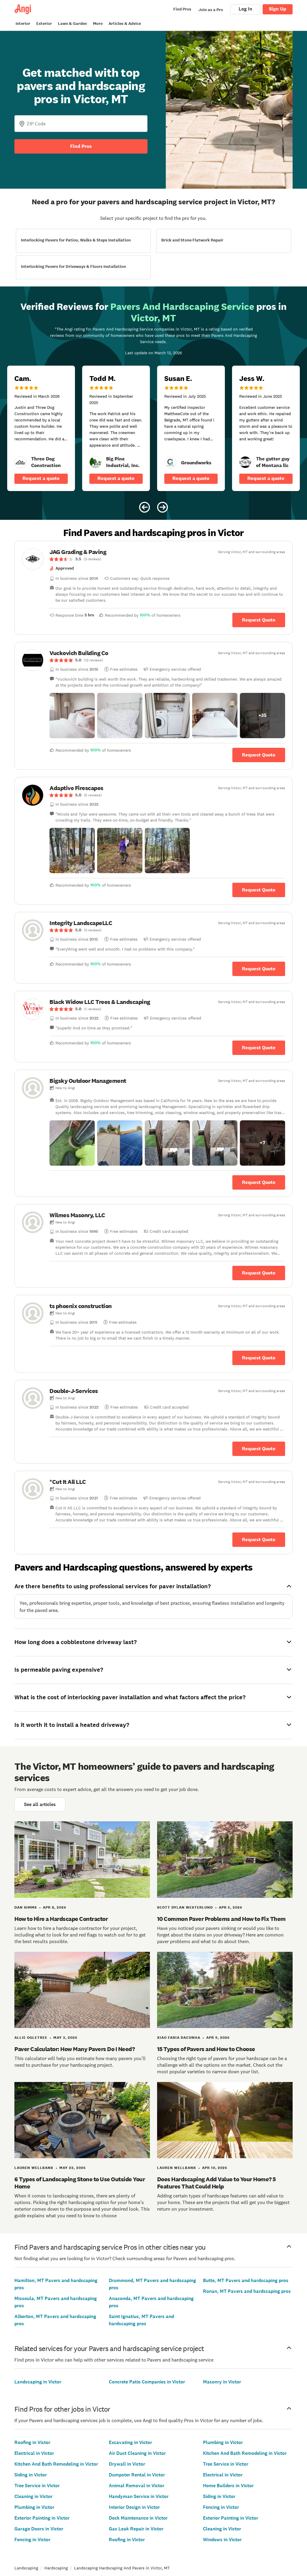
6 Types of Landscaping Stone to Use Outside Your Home (79, 2183)
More (98, 23)
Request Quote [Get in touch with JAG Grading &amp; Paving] (259, 620)
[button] (72, 715)
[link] (20, 462)
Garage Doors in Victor (38, 2529)
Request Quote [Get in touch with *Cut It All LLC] (259, 1539)
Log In (245, 9)
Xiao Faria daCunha (178, 2037)
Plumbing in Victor (34, 2507)
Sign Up (277, 9)
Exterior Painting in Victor (42, 2518)
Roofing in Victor (32, 2442)
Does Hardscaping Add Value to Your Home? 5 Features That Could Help (216, 2183)
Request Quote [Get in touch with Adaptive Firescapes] (259, 890)
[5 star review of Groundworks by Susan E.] (191, 428)
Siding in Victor (30, 2475)
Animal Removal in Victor (136, 2485)
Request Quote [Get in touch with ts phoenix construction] (259, 1358)
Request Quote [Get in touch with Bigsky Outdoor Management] (259, 1182)
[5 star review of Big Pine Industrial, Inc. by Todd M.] (116, 428)
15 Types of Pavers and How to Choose (206, 2049)
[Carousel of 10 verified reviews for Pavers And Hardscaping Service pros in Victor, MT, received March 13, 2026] (153, 403)
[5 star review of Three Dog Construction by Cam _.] (41, 428)
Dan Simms (25, 1907)
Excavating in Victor (130, 2442)
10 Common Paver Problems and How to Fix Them (221, 1918)
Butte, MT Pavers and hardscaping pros (245, 2280)
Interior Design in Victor (134, 2507)
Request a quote (41, 478)
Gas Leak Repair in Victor (136, 2529)
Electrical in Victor (34, 2453)
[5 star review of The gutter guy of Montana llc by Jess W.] (266, 428)
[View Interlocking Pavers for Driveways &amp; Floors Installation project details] (83, 267)
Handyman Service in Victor (138, 2496)
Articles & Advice (125, 23)
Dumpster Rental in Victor (137, 2475)
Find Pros (81, 146)
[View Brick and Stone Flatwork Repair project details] (223, 241)
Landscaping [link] (26, 2568)
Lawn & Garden (72, 23)
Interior (23, 23)
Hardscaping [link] (56, 2568)
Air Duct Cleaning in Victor (137, 2453)
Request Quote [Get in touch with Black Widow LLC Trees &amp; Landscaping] (259, 1047)
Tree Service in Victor (37, 2485)
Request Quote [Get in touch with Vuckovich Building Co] (259, 755)
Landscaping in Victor (37, 2382)
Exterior (44, 23)
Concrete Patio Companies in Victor (147, 2382)
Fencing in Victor (32, 2539)
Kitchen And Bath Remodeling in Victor (56, 2464)
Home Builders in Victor (228, 2485)
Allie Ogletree (30, 2037)
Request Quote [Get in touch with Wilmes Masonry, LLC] (259, 1273)
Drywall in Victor (127, 2464)
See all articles (40, 1804)
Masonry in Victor (222, 2382)
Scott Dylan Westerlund (185, 1907)
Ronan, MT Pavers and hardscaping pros (247, 2291)
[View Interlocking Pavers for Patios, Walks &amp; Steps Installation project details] (83, 241)
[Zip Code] (81, 123)
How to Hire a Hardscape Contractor (61, 1918)
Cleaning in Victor (33, 2496)
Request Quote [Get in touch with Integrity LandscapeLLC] (259, 969)
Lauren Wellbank (33, 2167)
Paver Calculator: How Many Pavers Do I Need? (74, 2049)
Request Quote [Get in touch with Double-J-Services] (259, 1448)
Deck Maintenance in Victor (138, 2518)
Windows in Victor (222, 2539)
